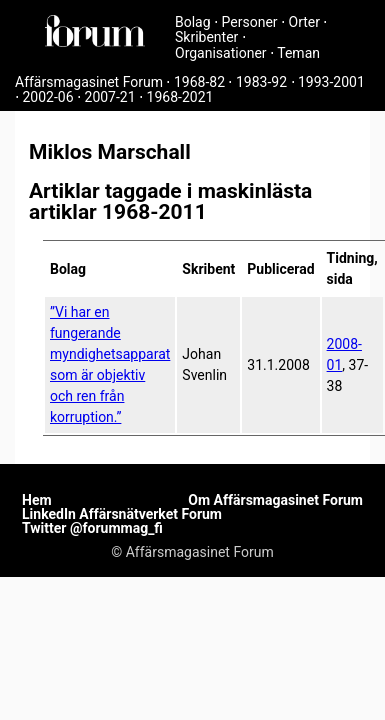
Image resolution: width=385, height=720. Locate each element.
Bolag (193, 22)
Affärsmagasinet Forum (89, 82)
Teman (298, 53)
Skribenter (206, 37)
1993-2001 (331, 82)
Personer (250, 22)
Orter (304, 22)
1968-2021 (180, 97)
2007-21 (110, 97)
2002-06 (47, 97)
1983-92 (261, 82)
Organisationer (221, 53)
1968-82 (199, 82)
